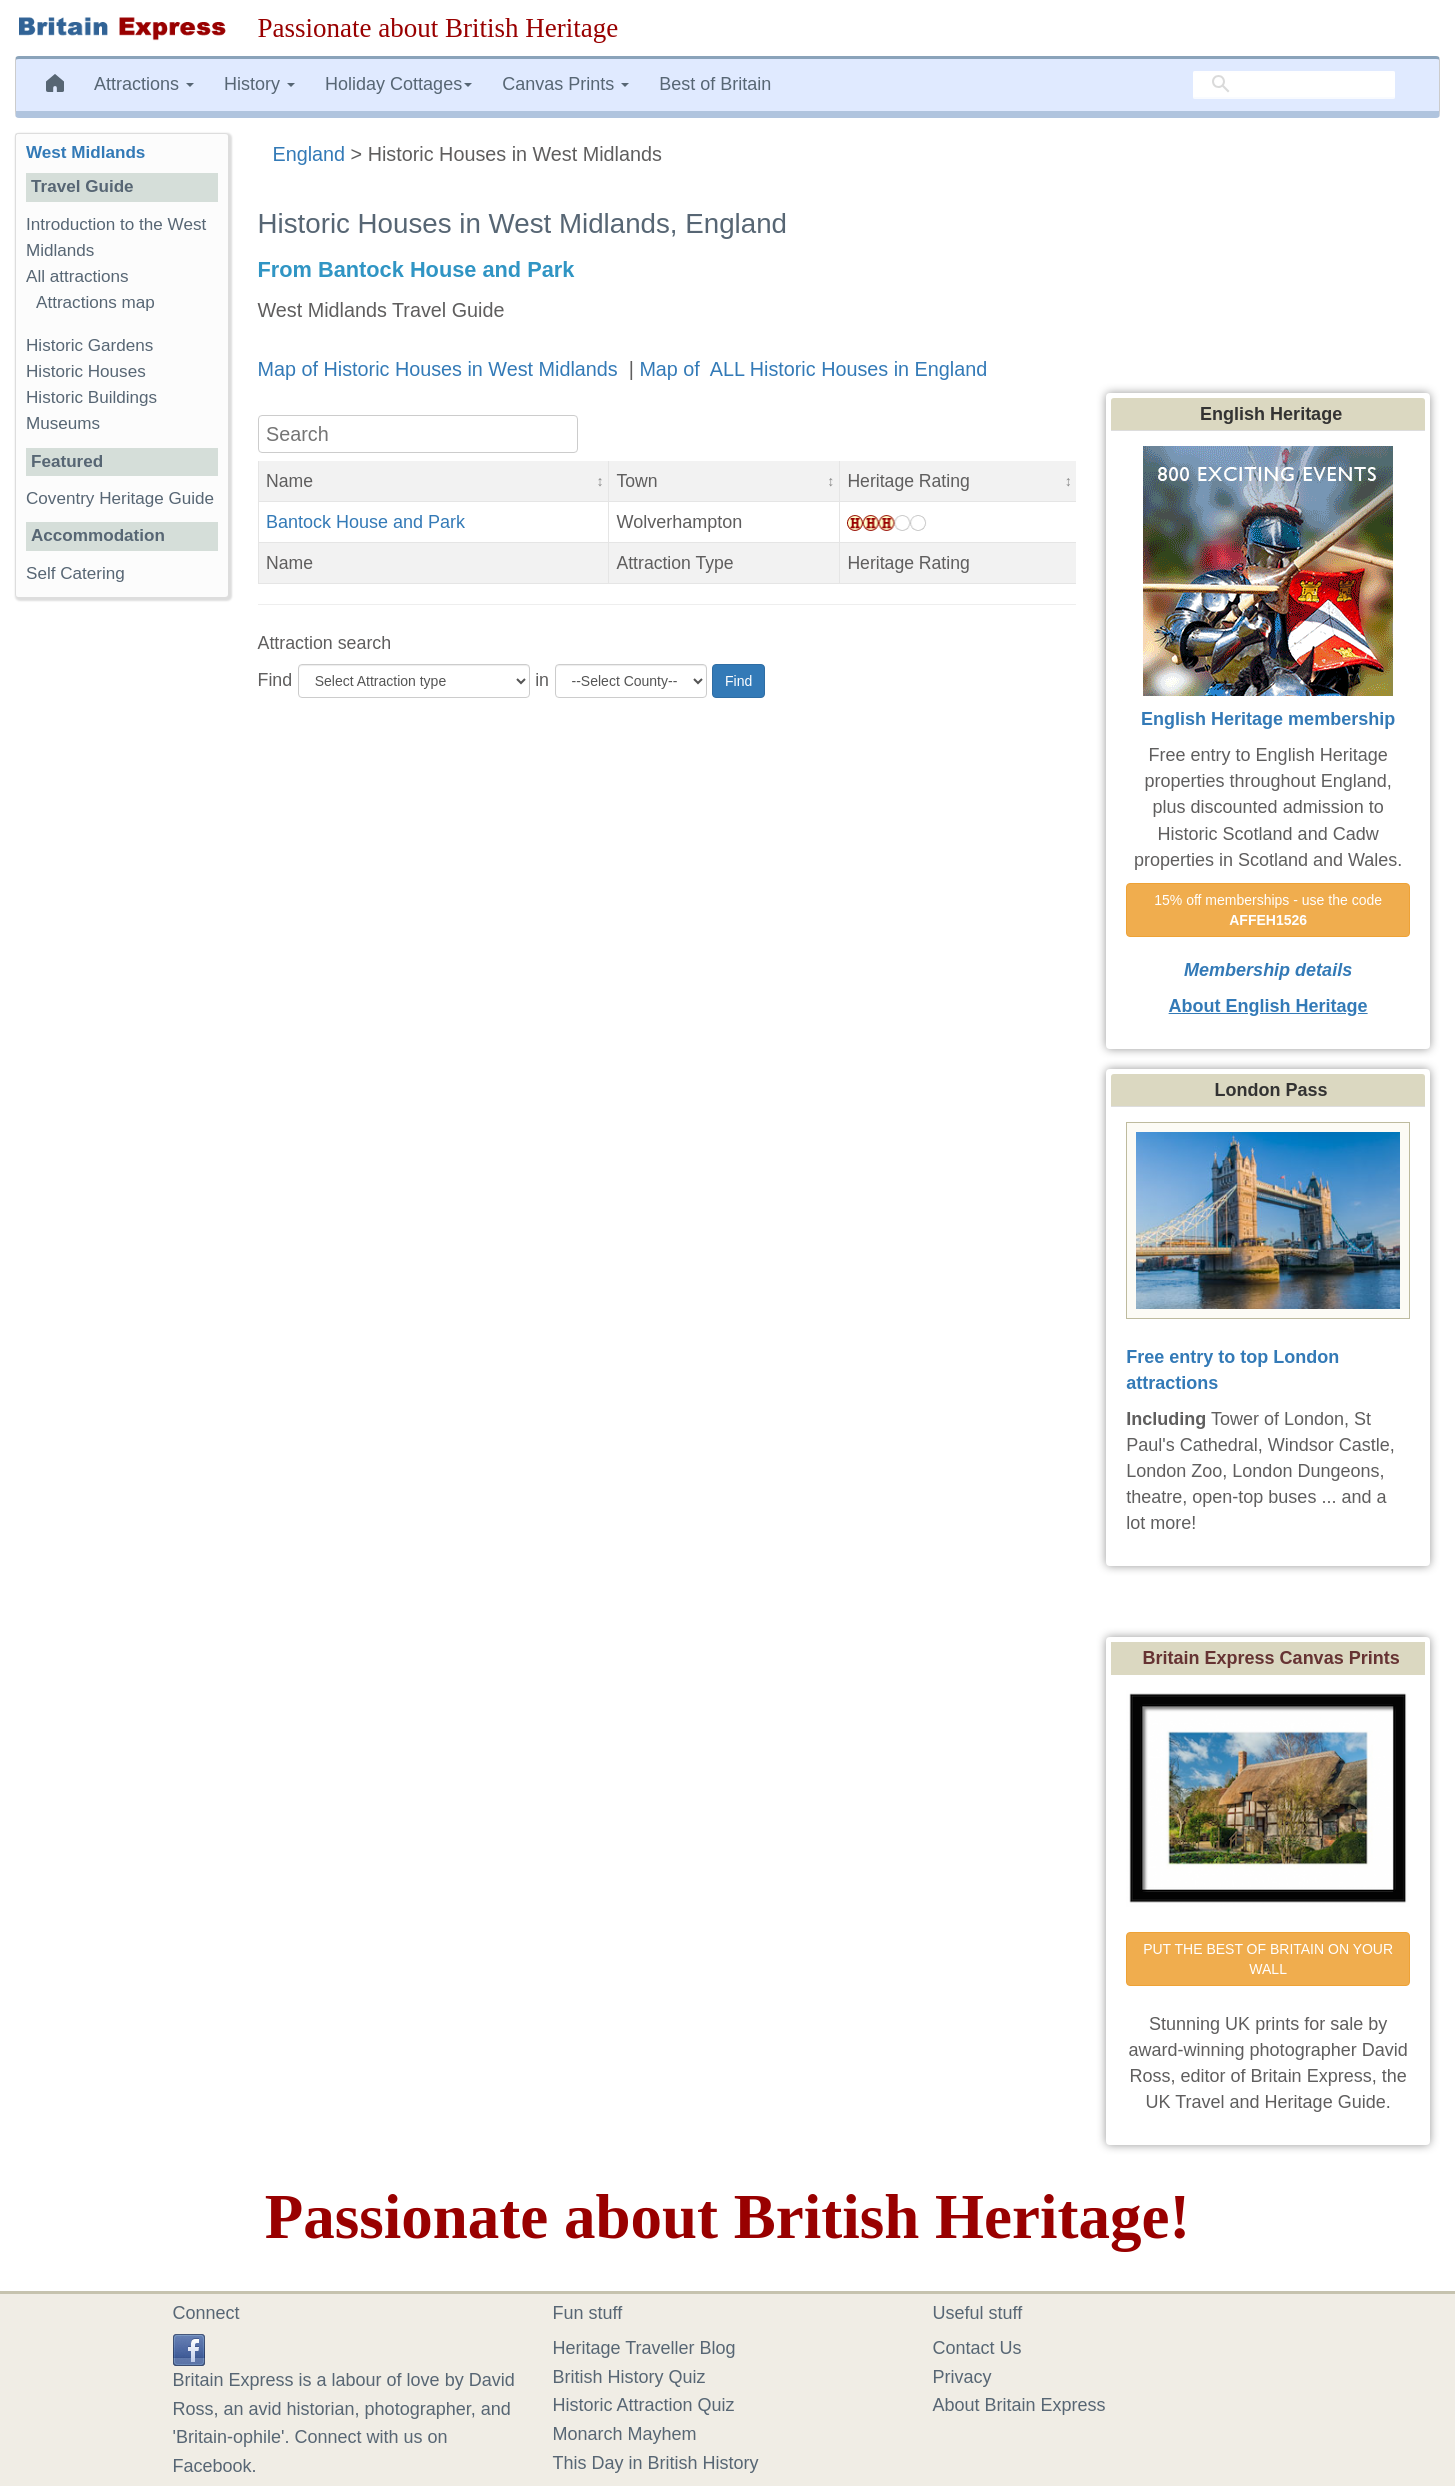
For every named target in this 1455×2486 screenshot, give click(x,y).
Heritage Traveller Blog (644, 2348)
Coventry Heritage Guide (120, 498)
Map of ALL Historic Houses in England (813, 369)
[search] (1294, 85)
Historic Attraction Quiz (644, 2405)
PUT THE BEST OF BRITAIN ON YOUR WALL (1270, 1959)
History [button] (259, 84)
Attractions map (95, 302)
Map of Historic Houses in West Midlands (441, 369)
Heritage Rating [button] (908, 481)
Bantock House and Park (365, 522)
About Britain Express (1019, 2405)
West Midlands (85, 152)
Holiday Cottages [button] (398, 84)
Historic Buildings (91, 397)
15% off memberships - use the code (1270, 910)
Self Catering (75, 573)
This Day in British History (656, 2463)
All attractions (77, 276)
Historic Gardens (89, 345)
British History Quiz (629, 2377)
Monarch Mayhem (625, 2434)
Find (275, 680)
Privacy (962, 2377)
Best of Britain (715, 84)
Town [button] (636, 481)
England (309, 154)
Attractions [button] (144, 84)
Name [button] (289, 481)
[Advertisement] (121, 922)
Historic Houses (86, 371)
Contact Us (977, 2348)
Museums (63, 423)
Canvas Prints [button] (565, 84)
